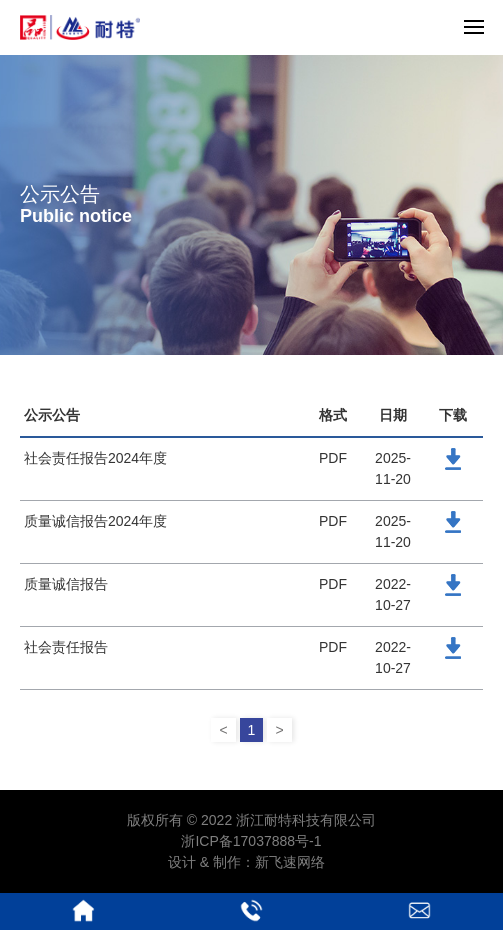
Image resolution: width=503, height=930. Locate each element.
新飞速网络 (290, 862)
